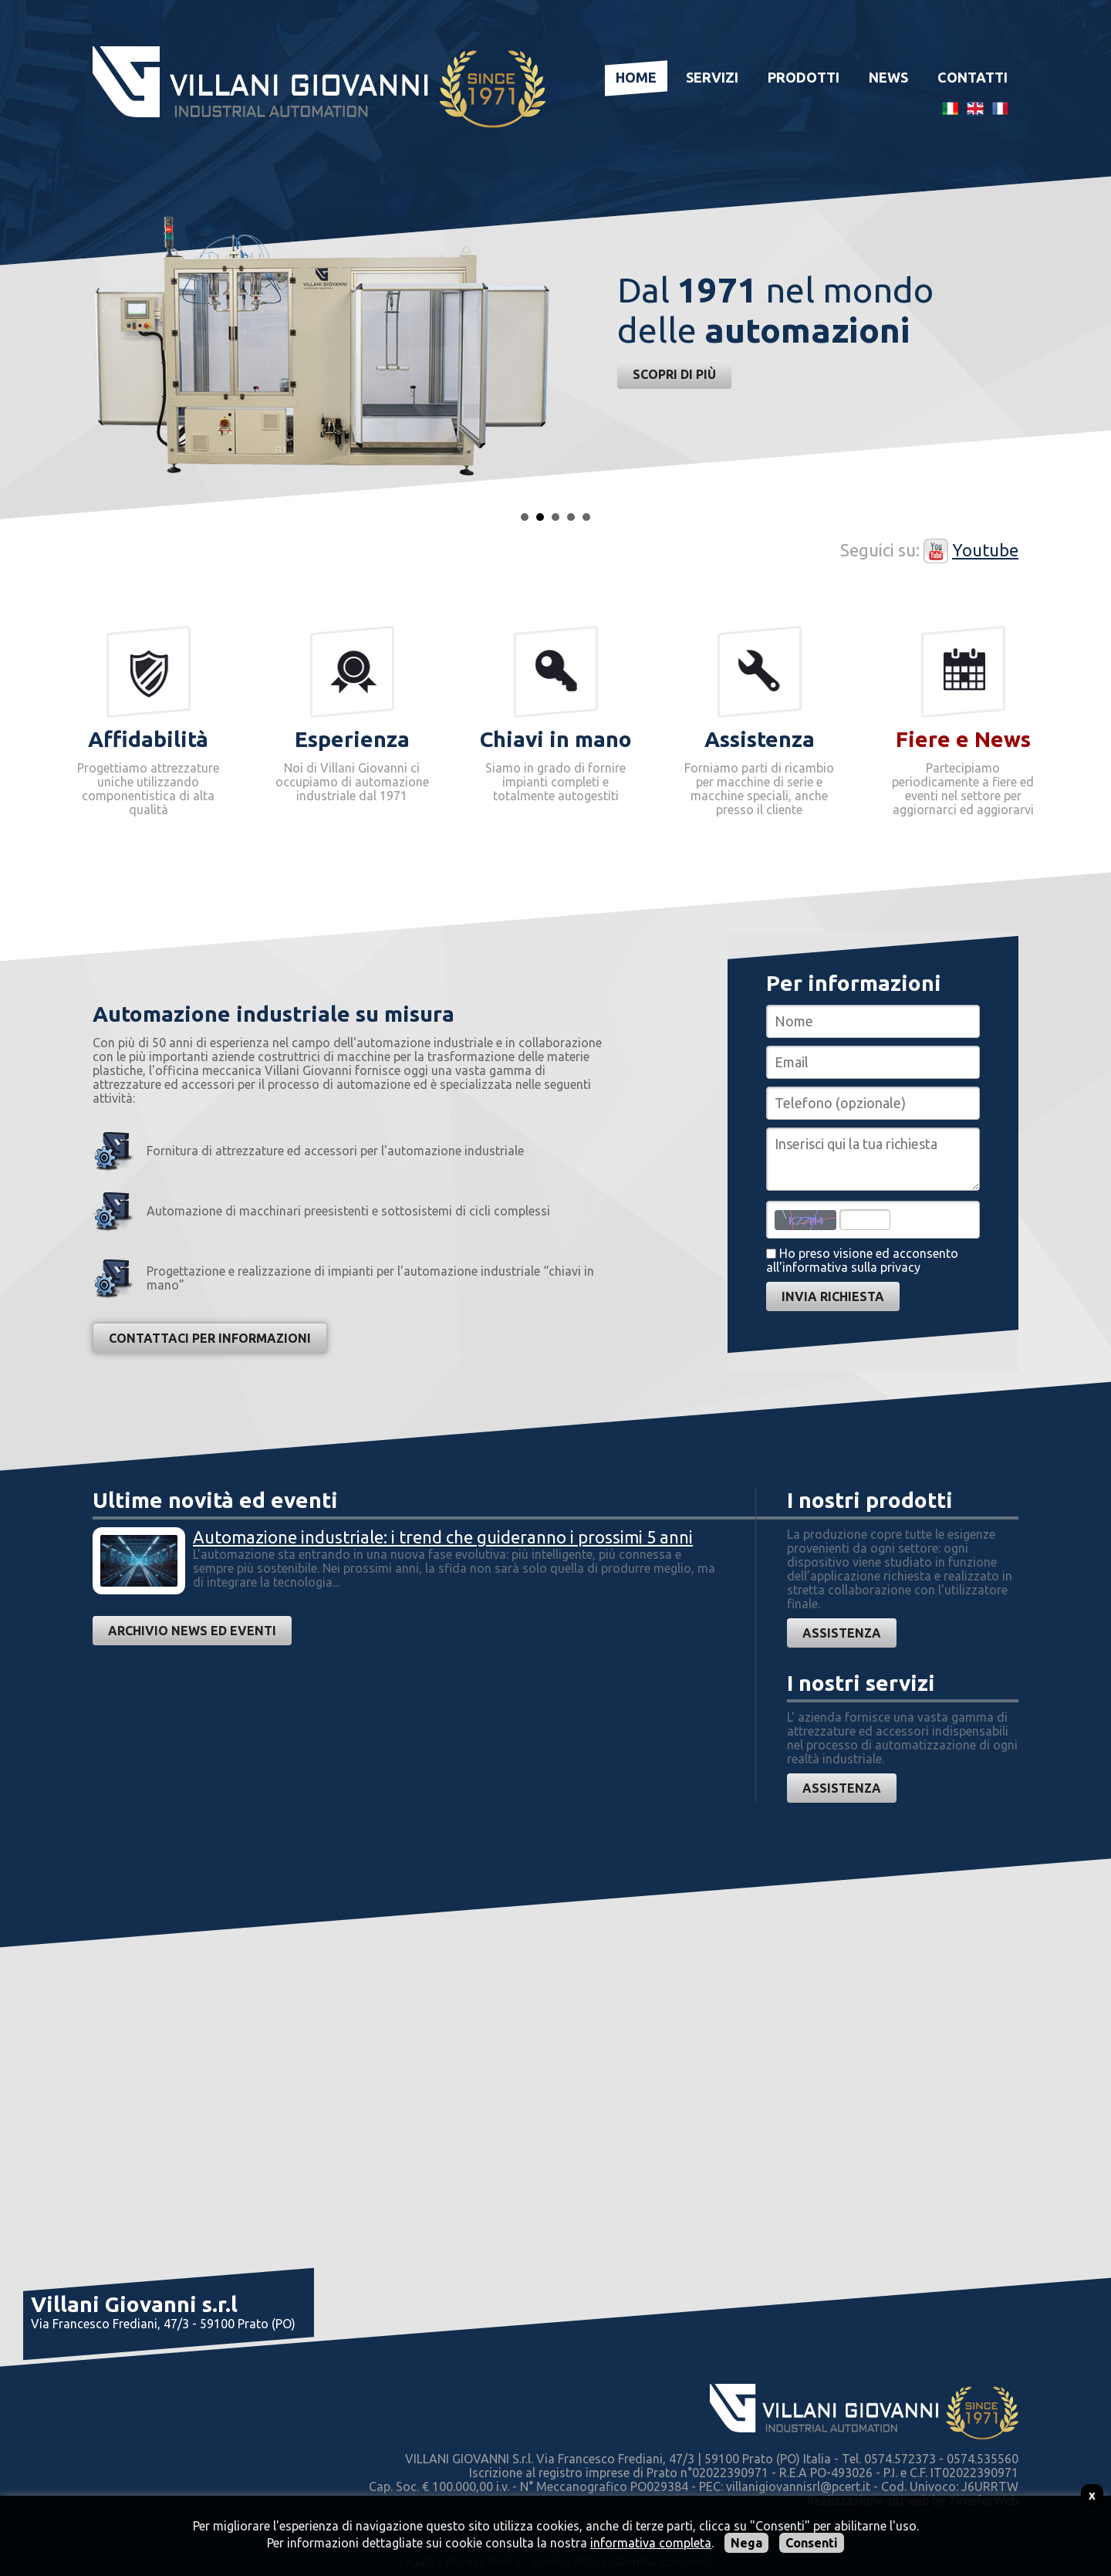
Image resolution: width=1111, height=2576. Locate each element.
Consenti (811, 2543)
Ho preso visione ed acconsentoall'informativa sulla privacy (862, 1260)
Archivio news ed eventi (192, 1631)
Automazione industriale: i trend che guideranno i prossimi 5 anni (443, 1537)
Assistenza (841, 1633)
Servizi (712, 77)
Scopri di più (674, 374)
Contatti (972, 77)
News (888, 77)
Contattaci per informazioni (210, 1338)
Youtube (985, 549)
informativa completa (650, 2543)
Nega (746, 2543)
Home (636, 77)
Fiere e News (963, 739)
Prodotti (803, 77)
